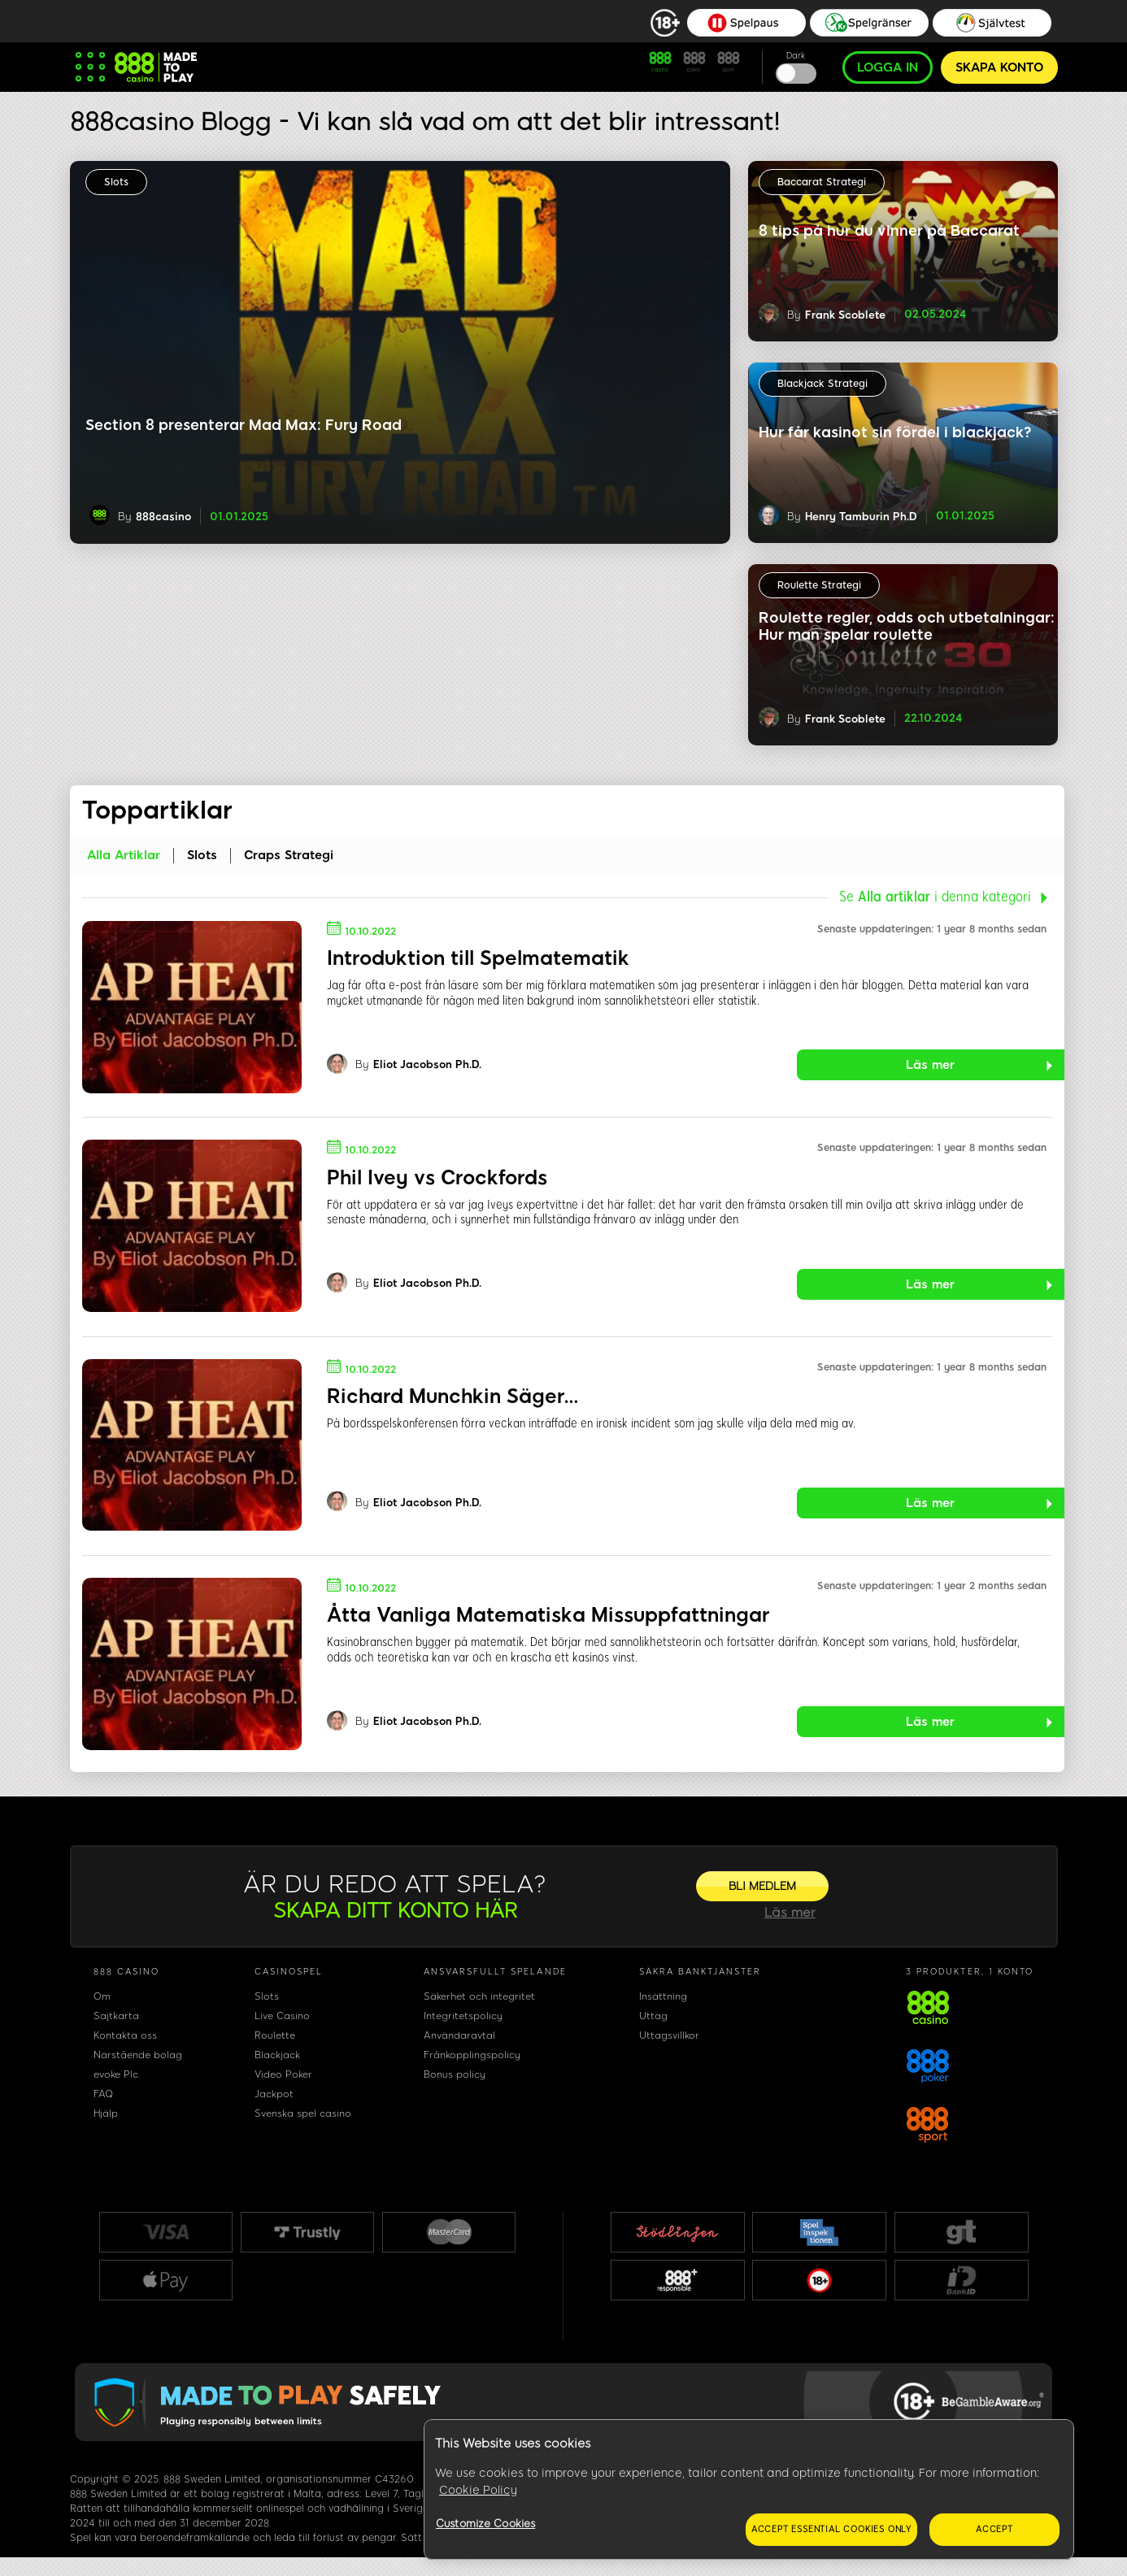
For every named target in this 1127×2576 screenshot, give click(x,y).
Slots (116, 182)
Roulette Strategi (819, 585)
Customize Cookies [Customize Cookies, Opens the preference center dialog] (485, 2523)
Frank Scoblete (845, 315)
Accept (994, 2529)
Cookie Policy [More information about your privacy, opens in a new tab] (478, 2490)
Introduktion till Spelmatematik (478, 958)
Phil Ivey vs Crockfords (437, 1177)
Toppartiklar (157, 810)
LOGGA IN (887, 67)
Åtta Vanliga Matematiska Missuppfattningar (548, 1615)
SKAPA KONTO (999, 67)
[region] (749, 2490)
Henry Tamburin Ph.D (861, 516)
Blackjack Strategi (822, 383)
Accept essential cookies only (831, 2529)
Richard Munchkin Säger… (452, 1396)
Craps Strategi (288, 855)
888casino (163, 516)
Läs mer (930, 1065)
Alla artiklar (123, 855)
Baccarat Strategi (821, 182)
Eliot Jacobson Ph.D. (427, 1065)
